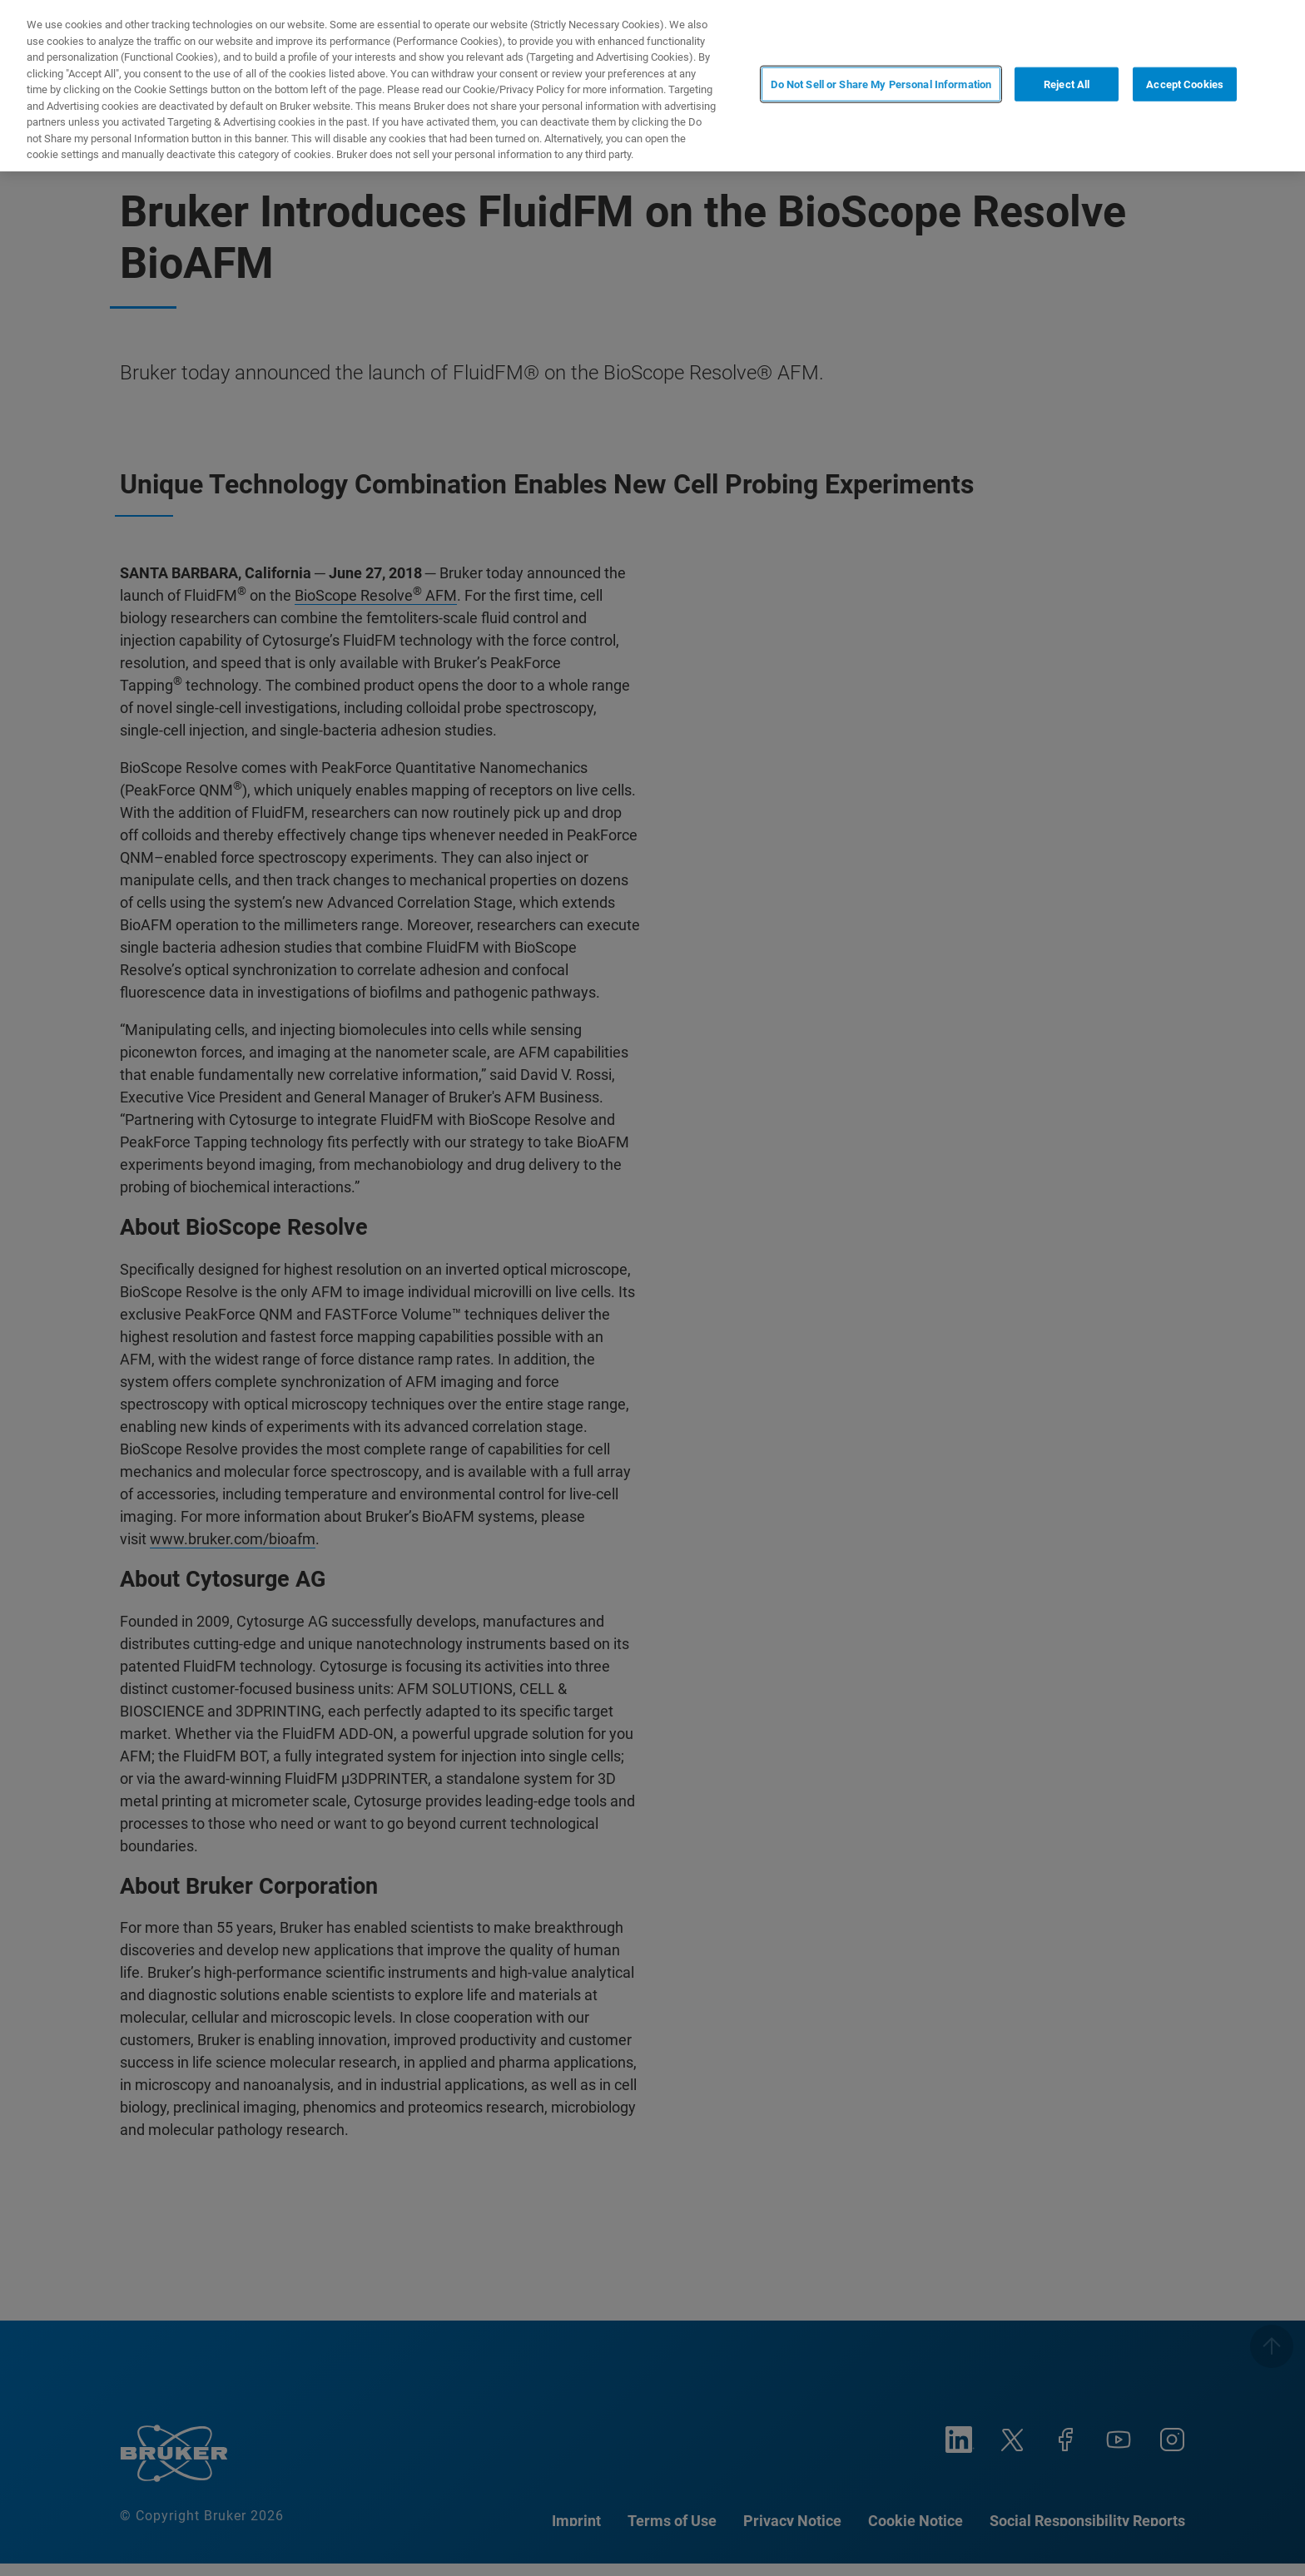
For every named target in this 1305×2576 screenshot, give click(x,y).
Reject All (1066, 84)
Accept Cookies (1184, 84)
